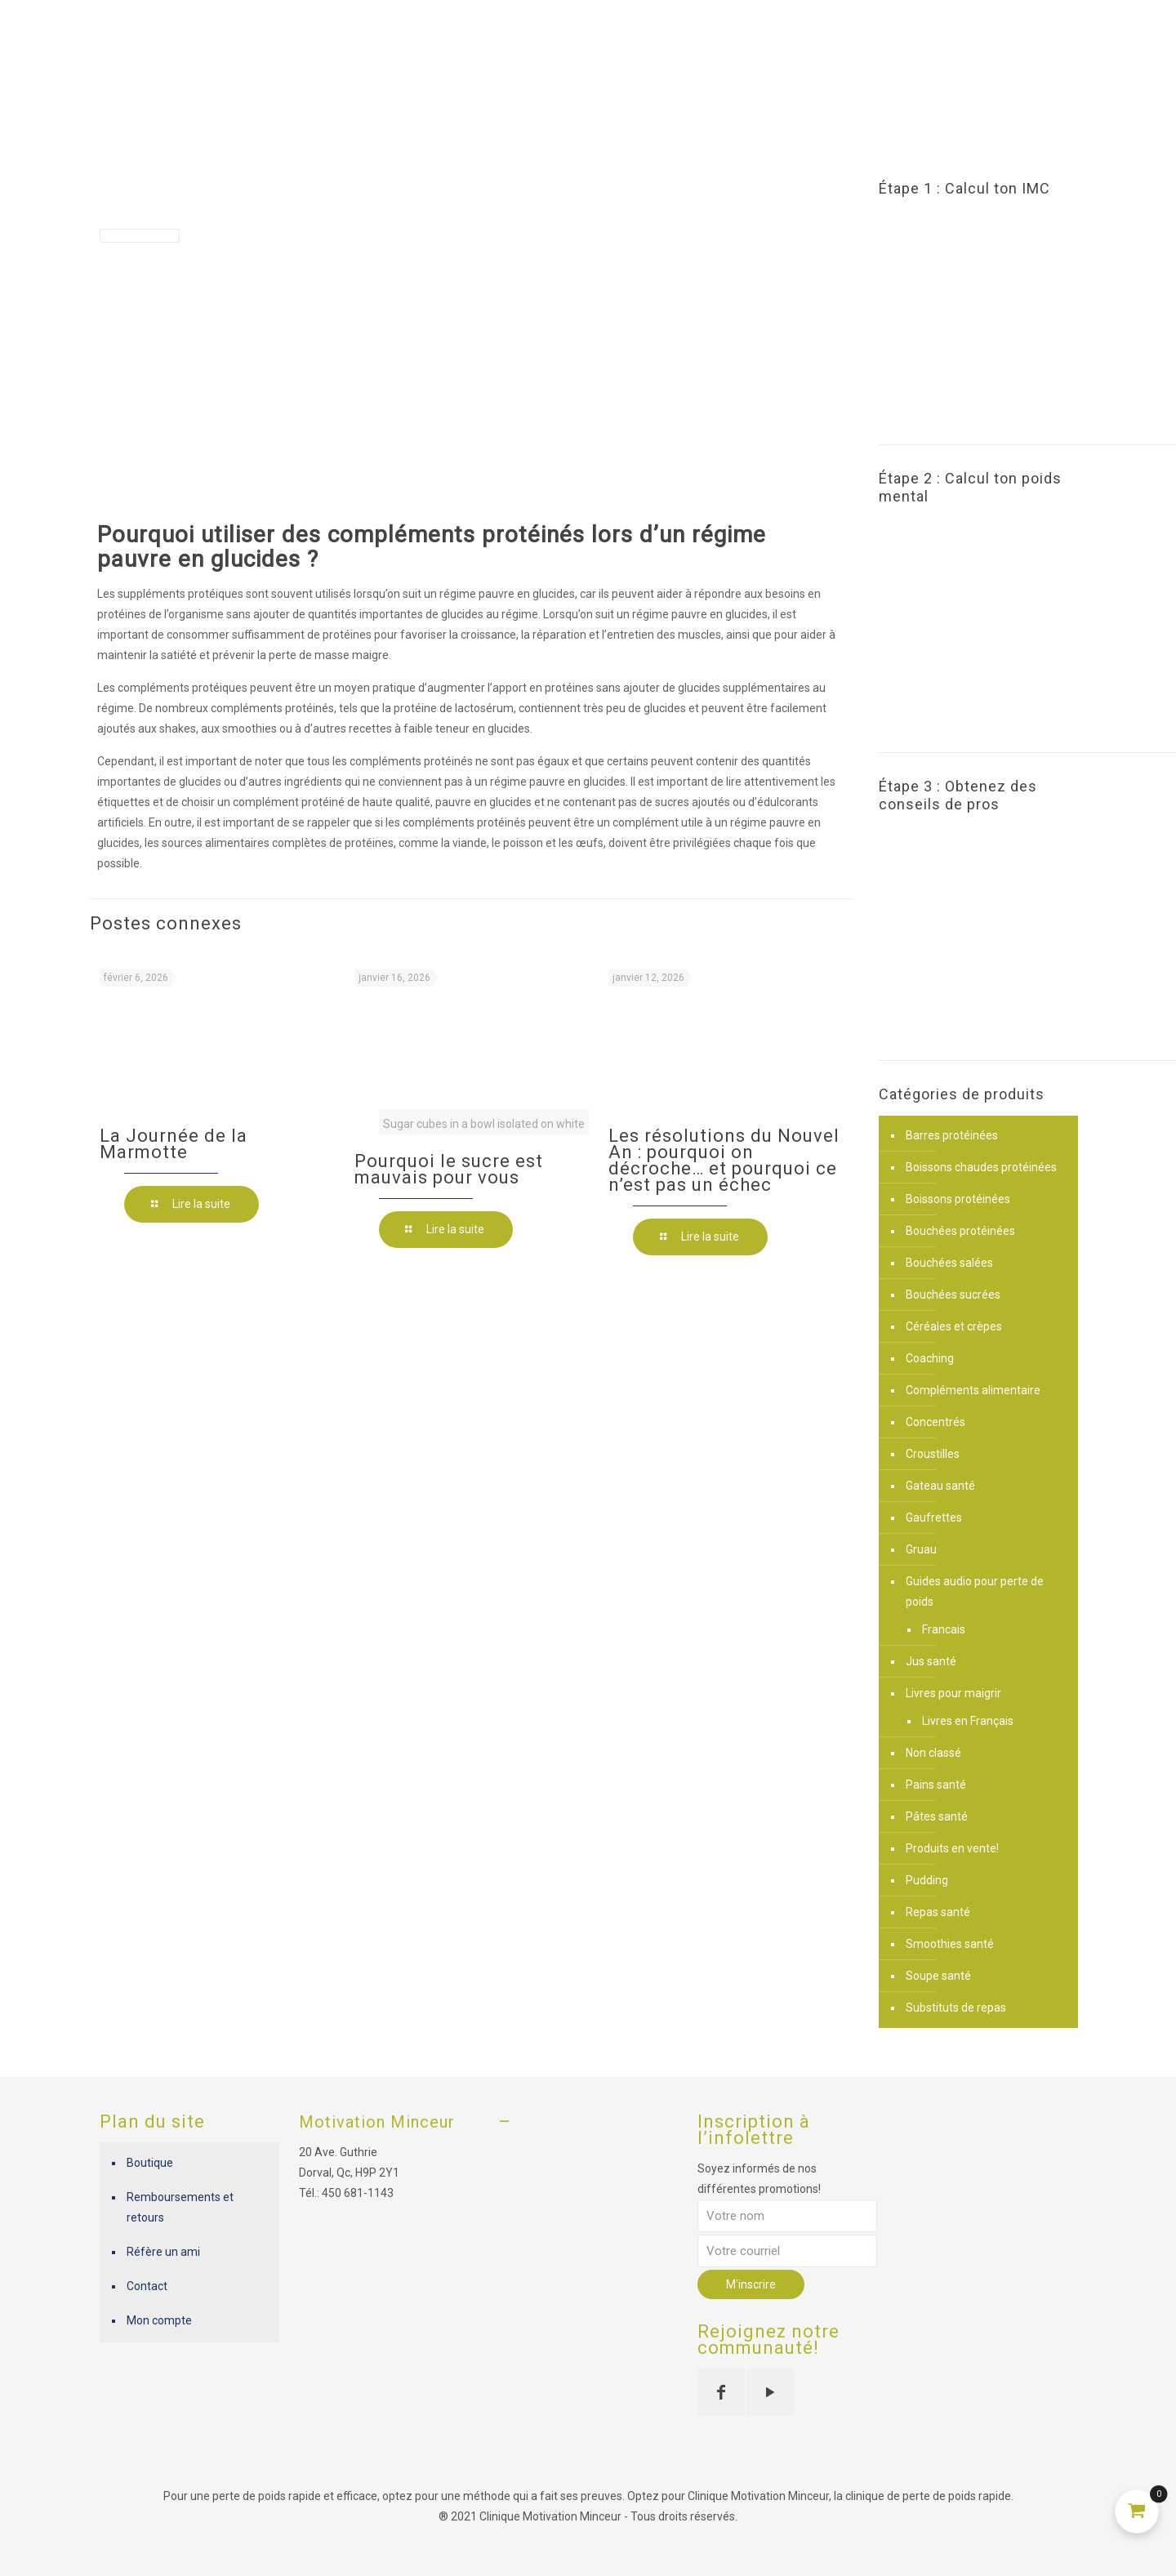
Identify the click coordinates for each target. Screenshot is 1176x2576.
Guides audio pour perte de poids (975, 1591)
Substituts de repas (956, 2007)
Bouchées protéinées (960, 1230)
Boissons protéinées (958, 1199)
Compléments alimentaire (973, 1390)
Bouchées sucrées (953, 1294)
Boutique (150, 2162)
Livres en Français (967, 1720)
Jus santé (931, 1661)
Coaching (930, 1358)
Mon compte (159, 2320)
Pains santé (936, 1784)
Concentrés (935, 1421)
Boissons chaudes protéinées (981, 1167)
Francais (943, 1629)
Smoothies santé (950, 1943)
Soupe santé (938, 1975)
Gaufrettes (934, 1517)
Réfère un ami (163, 2251)
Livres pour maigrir (953, 1693)
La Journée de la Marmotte (173, 1143)
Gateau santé (940, 1485)
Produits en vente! (952, 1848)
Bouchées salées (949, 1262)
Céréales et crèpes (954, 1326)
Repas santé (938, 1912)
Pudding (927, 1880)
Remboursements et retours (180, 2207)
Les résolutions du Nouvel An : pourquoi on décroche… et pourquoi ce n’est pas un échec (724, 1160)
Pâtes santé (937, 1816)
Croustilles (933, 1453)
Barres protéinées (952, 1135)
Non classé (933, 1752)
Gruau (921, 1549)
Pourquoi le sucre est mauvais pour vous (448, 1169)
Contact (147, 2286)
